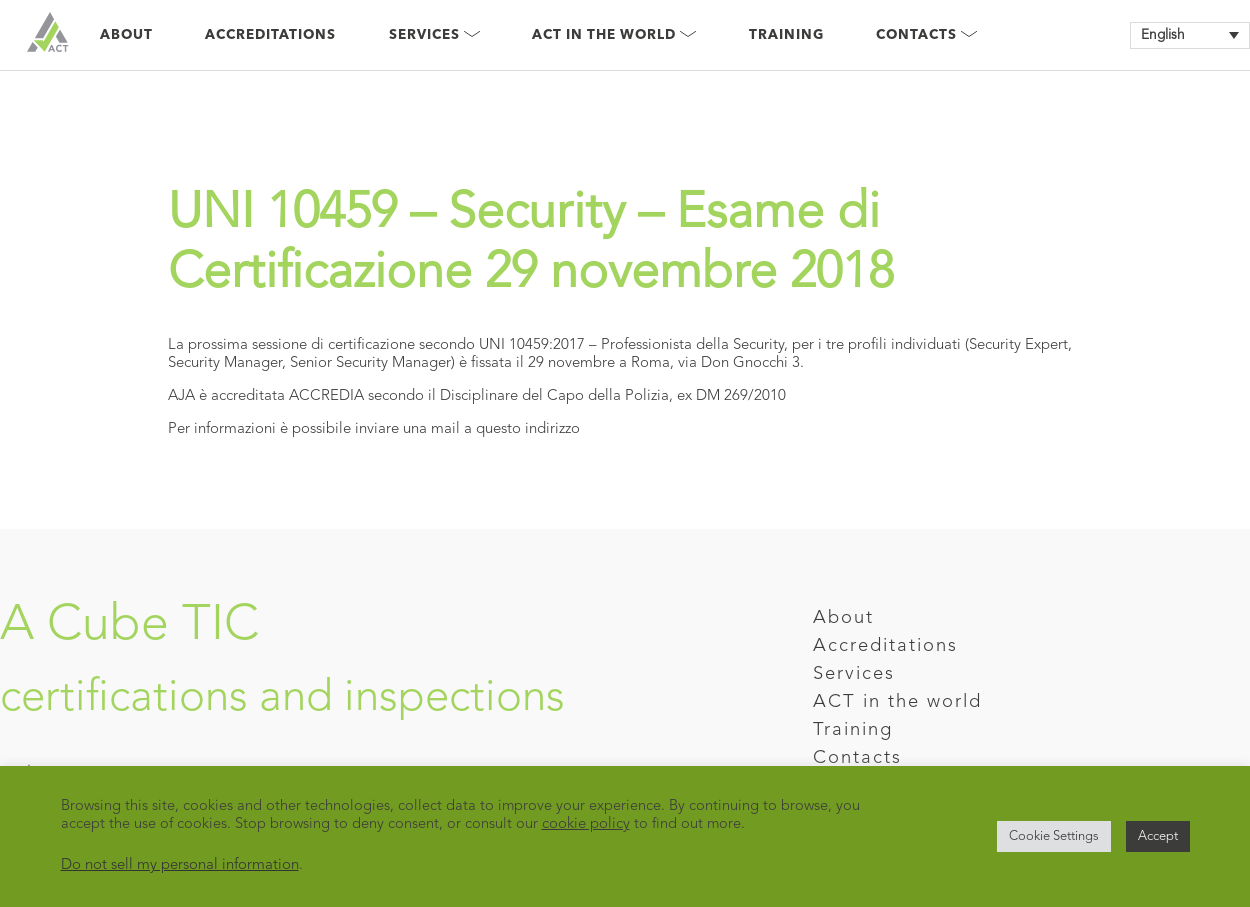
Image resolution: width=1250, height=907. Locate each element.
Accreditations (270, 35)
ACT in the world (897, 703)
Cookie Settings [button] (1054, 836)
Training (786, 35)
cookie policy (586, 824)
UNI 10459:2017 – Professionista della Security (631, 345)
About (126, 35)
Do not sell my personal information (180, 865)
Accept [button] (1158, 836)
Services (434, 35)
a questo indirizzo (522, 429)
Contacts (926, 35)
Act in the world (614, 35)
